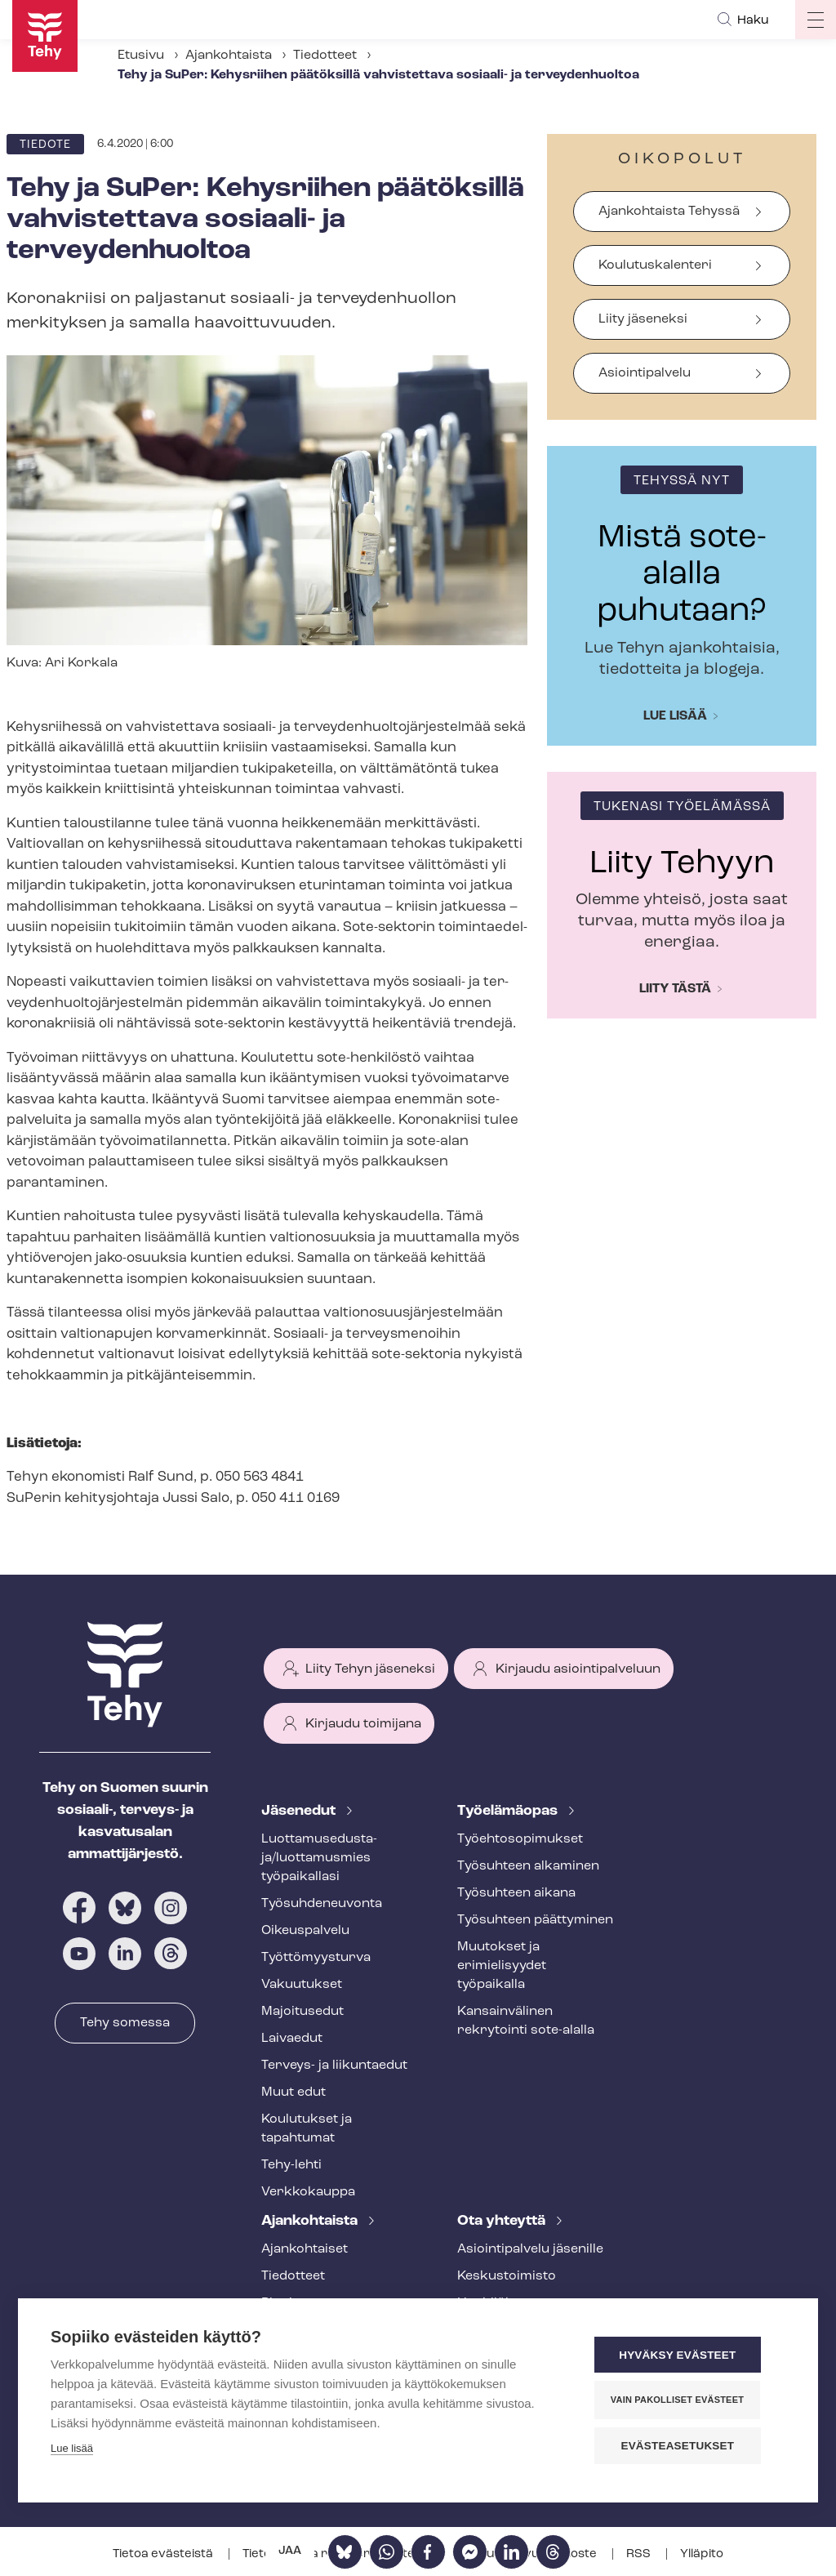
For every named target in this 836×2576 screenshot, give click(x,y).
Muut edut (293, 2092)
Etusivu (141, 55)
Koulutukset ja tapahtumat (306, 2129)
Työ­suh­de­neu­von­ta (321, 1903)
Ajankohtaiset (304, 2249)
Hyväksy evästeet (687, 2356)
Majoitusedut (302, 2011)
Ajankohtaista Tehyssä (669, 211)
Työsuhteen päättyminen (535, 1920)
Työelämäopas (509, 1811)
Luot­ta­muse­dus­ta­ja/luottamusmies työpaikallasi (319, 1858)
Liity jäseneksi (642, 319)
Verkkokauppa (308, 2192)
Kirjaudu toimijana (363, 1724)
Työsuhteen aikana (516, 1893)
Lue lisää (675, 716)
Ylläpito (701, 2554)
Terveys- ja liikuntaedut (334, 2065)
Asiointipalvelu (644, 373)
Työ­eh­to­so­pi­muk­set (520, 1839)
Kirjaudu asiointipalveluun (578, 1669)
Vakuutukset (301, 1984)
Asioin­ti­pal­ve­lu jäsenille (530, 2249)
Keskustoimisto (506, 2276)
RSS (639, 2554)
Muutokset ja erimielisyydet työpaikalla (501, 1966)
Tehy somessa (125, 2023)
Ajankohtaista (228, 55)
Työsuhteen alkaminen (528, 1866)
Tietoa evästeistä (164, 2554)
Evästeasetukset (687, 2446)
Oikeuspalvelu (305, 1930)
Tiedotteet (325, 55)
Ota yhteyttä (503, 2221)
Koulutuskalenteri (655, 265)
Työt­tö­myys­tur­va (316, 1957)
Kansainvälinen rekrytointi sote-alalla (525, 2021)
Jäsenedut (300, 1811)
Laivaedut (291, 2038)
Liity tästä (675, 989)
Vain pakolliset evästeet (687, 2400)
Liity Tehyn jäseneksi (370, 1669)
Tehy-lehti (291, 2165)
